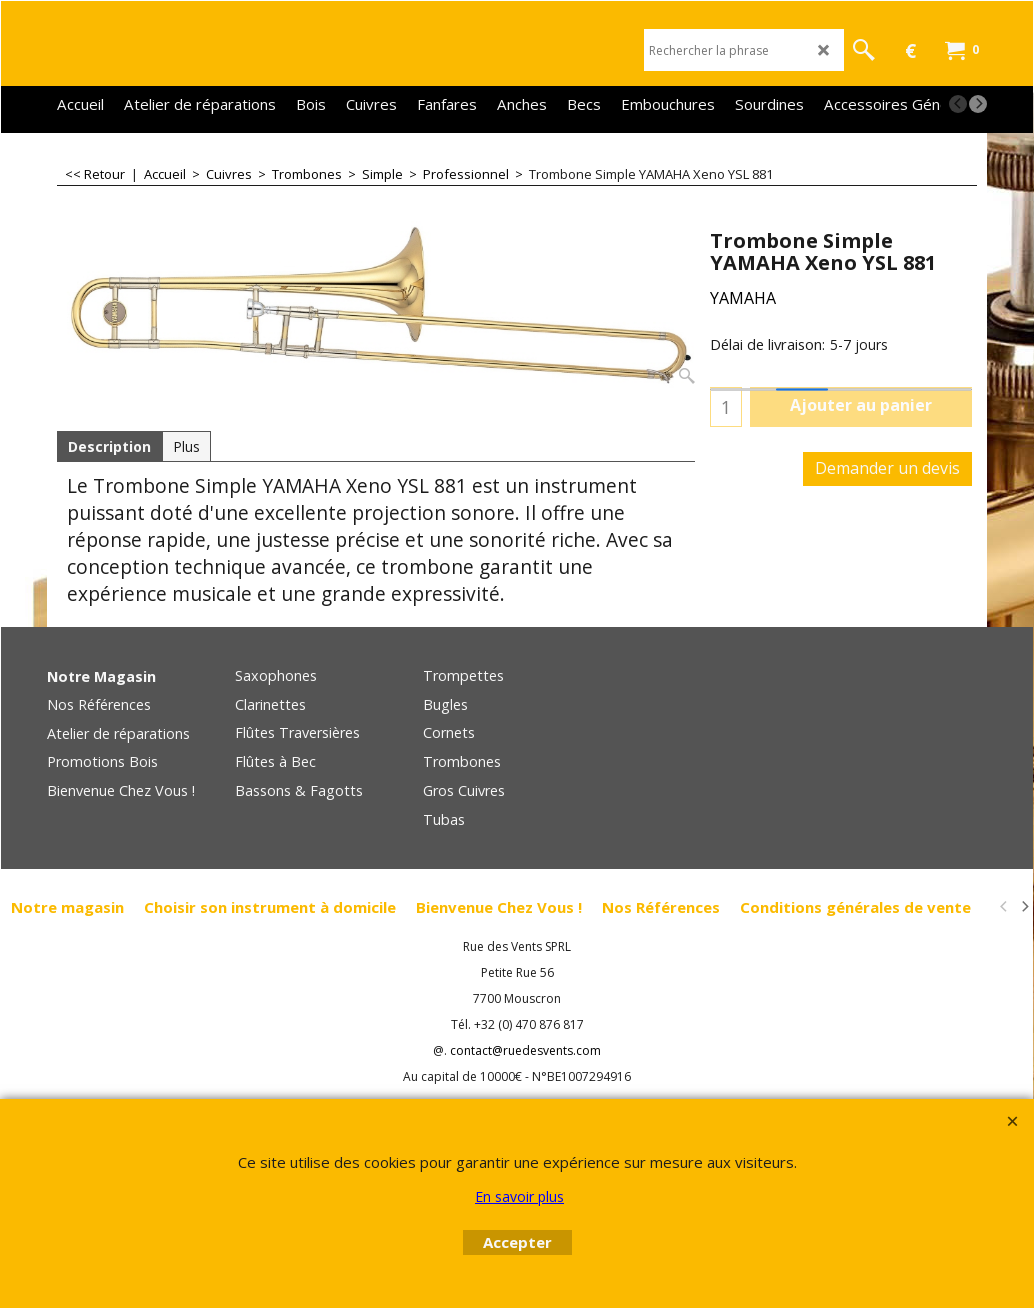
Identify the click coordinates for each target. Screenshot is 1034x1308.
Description (109, 446)
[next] (978, 104)
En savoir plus (519, 1196)
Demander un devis (887, 468)
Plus (186, 446)
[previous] (958, 104)
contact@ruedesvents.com (525, 1050)
